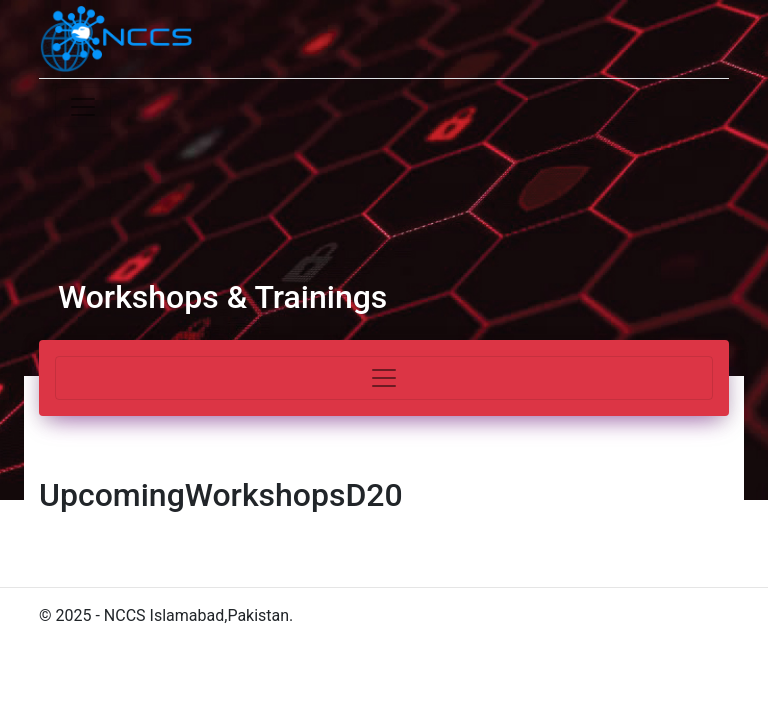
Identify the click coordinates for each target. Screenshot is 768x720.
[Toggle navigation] (83, 107)
